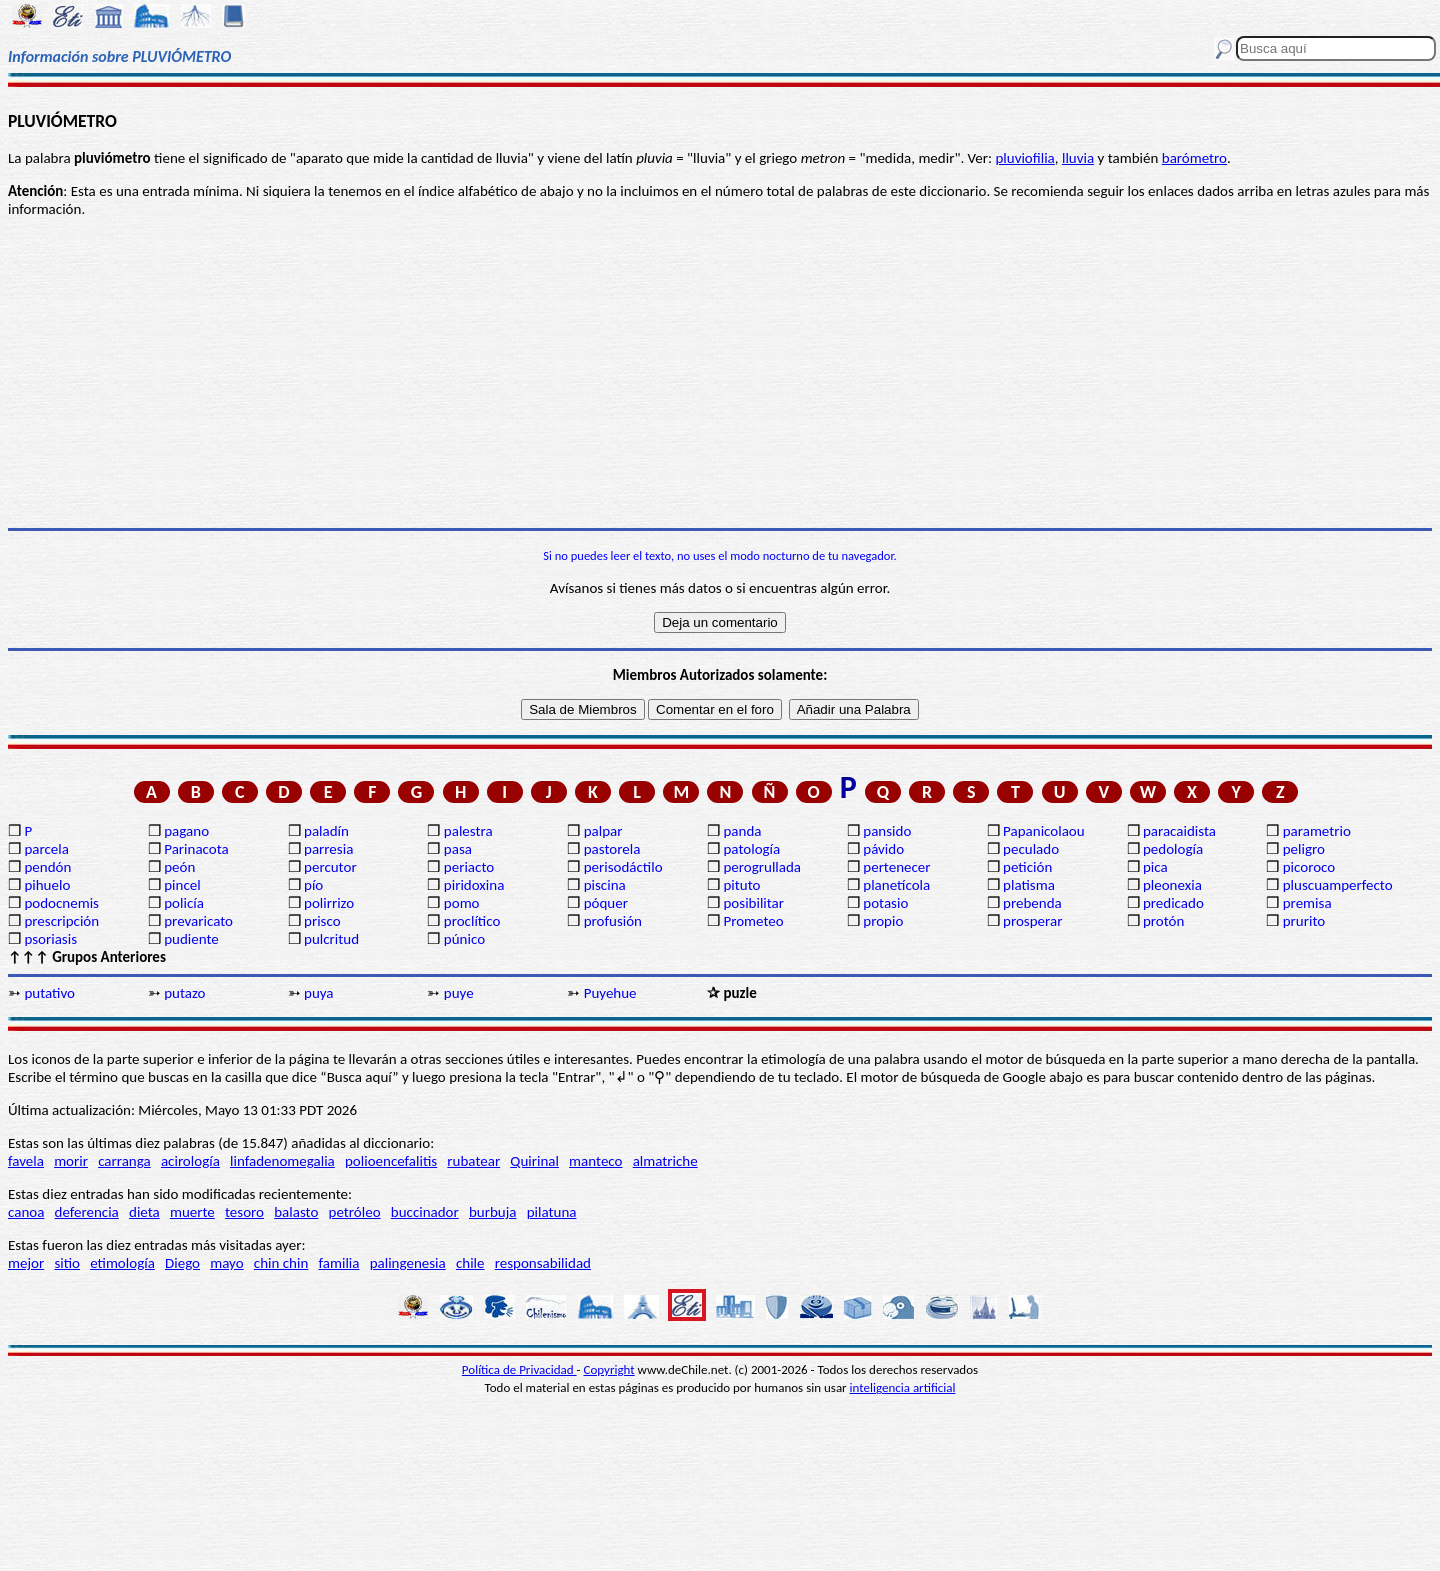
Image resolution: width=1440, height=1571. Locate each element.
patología (751, 849)
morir (71, 1161)
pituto (741, 885)
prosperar (1032, 921)
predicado (1173, 903)
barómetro (1194, 158)
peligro (1304, 849)
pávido (883, 849)
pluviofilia (1024, 158)
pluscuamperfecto (1338, 885)
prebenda (1032, 903)
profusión (613, 921)
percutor (330, 867)
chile (470, 1263)
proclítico (472, 921)
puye (459, 993)
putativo (49, 993)
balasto (296, 1212)
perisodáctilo (623, 867)
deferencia (87, 1212)
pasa (458, 849)
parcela (46, 849)
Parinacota (196, 849)
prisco (322, 921)
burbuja (493, 1212)
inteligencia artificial (903, 1387)
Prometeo (753, 921)
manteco (595, 1161)
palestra (468, 831)
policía (184, 903)
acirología (190, 1161)
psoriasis (50, 939)
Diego (182, 1263)
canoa (26, 1212)
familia (339, 1263)
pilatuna (552, 1212)
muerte (192, 1212)
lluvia (1078, 158)
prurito (1304, 921)
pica (1155, 867)
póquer (606, 903)
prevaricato (198, 921)
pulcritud (331, 939)
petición (1027, 867)
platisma (1029, 885)
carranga (124, 1161)
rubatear (473, 1161)
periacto (469, 867)
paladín (326, 831)
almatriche (665, 1161)
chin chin (281, 1263)
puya (319, 993)
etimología (122, 1263)
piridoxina (474, 885)
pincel (182, 885)
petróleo (355, 1212)
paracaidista (1179, 831)
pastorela (612, 849)
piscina (605, 885)
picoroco (1309, 867)
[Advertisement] (720, 373)
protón (1163, 921)
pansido (887, 831)
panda (742, 831)
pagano (186, 831)
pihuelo (47, 885)
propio (883, 921)
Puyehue (610, 993)
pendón (47, 867)
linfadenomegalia (282, 1161)
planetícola (896, 885)
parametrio (1317, 831)
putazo (184, 993)
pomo (462, 903)
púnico (464, 939)
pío (313, 885)
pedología (1173, 849)
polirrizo (329, 903)
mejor (26, 1263)
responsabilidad (543, 1263)
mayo (226, 1263)
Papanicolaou (1044, 831)
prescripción (61, 921)
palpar (603, 831)
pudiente (191, 939)
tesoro (244, 1212)
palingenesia (408, 1263)
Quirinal (534, 1161)
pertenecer (896, 867)
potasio (885, 903)
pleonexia (1172, 885)
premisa (1307, 903)
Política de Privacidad (519, 1369)
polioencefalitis (391, 1161)
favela (26, 1161)
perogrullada (762, 867)
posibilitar (753, 903)
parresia (328, 849)
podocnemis (61, 903)
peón (179, 867)
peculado (1031, 849)
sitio (67, 1263)
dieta (144, 1212)
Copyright (609, 1369)
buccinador (425, 1212)
